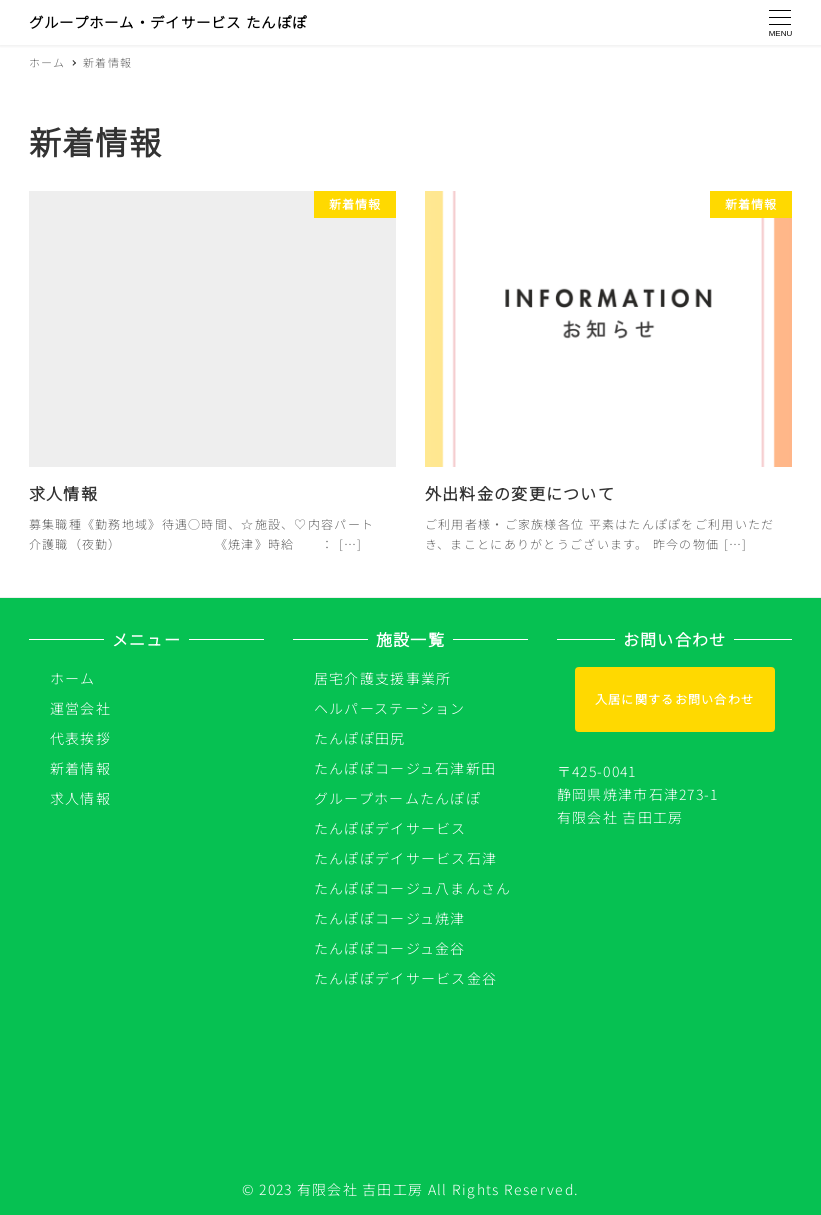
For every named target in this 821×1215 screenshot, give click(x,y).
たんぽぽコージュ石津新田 (405, 768)
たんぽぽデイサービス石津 (405, 858)
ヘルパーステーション (390, 708)
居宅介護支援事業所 (383, 678)
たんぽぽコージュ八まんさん (413, 888)
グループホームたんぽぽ (397, 798)
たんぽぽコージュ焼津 (390, 918)
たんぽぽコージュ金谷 (390, 948)
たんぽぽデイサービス (390, 828)
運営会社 (80, 708)
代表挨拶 (80, 738)
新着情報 (80, 768)
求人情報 (80, 798)
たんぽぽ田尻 (360, 738)
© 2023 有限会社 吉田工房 (332, 1189)
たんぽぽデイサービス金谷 (405, 978)
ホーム (73, 678)
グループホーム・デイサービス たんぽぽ (168, 21)
